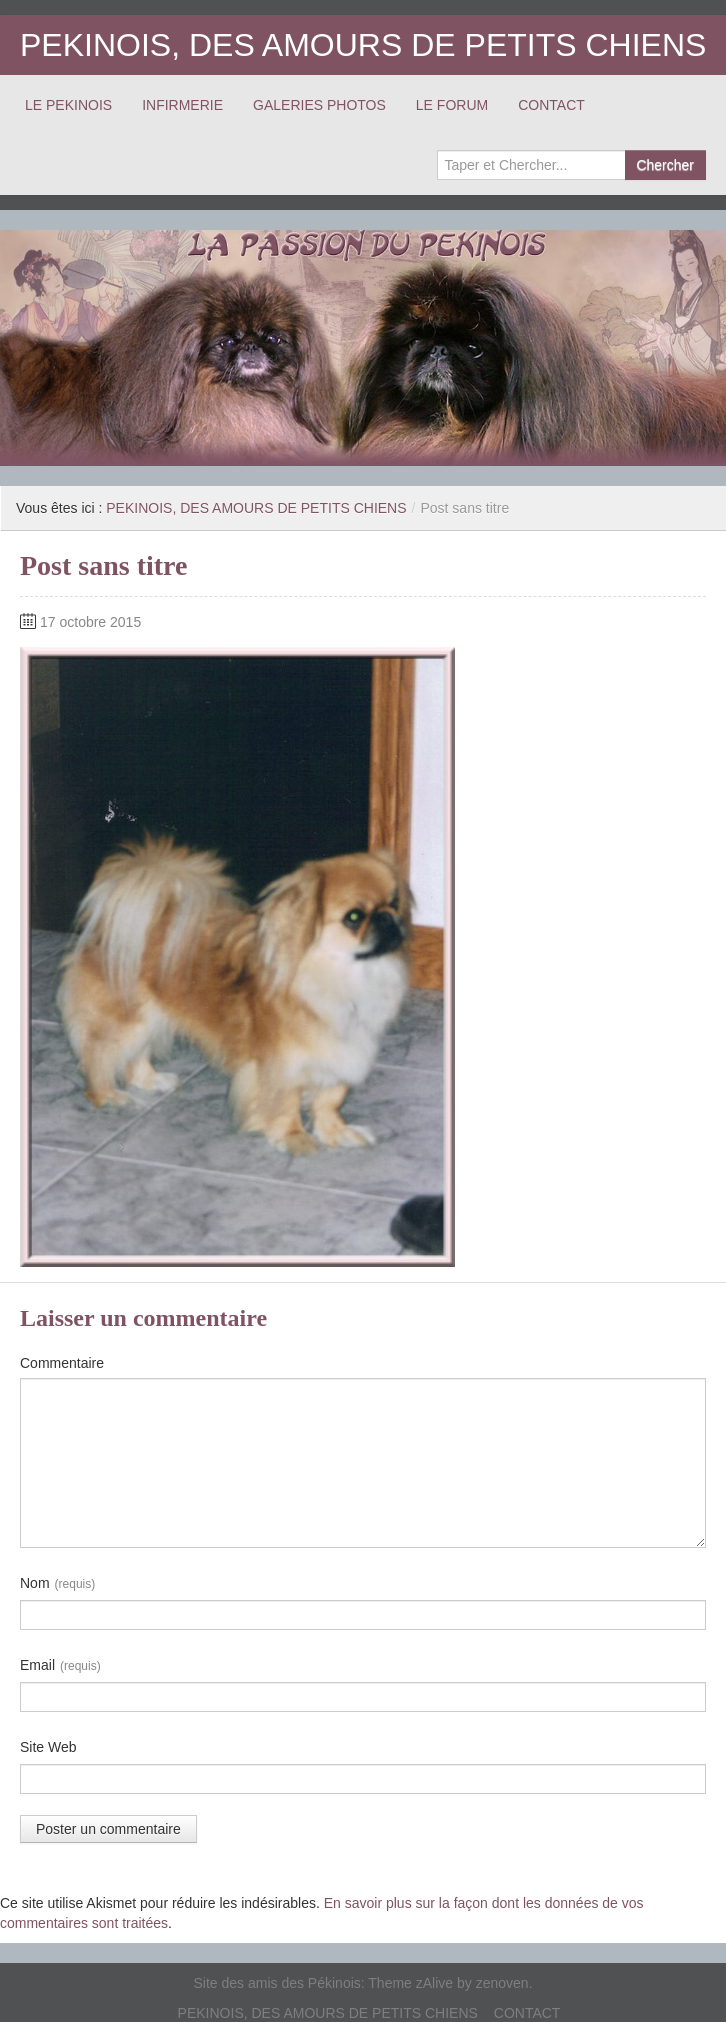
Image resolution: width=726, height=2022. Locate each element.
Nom (57, 1584)
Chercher (665, 165)
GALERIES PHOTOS (319, 105)
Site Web (48, 1747)
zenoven (502, 1983)
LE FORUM (452, 105)
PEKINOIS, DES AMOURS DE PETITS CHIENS (363, 45)
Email (60, 1666)
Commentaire (62, 1363)
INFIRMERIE (182, 105)
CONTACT (551, 105)
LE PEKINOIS (68, 105)
